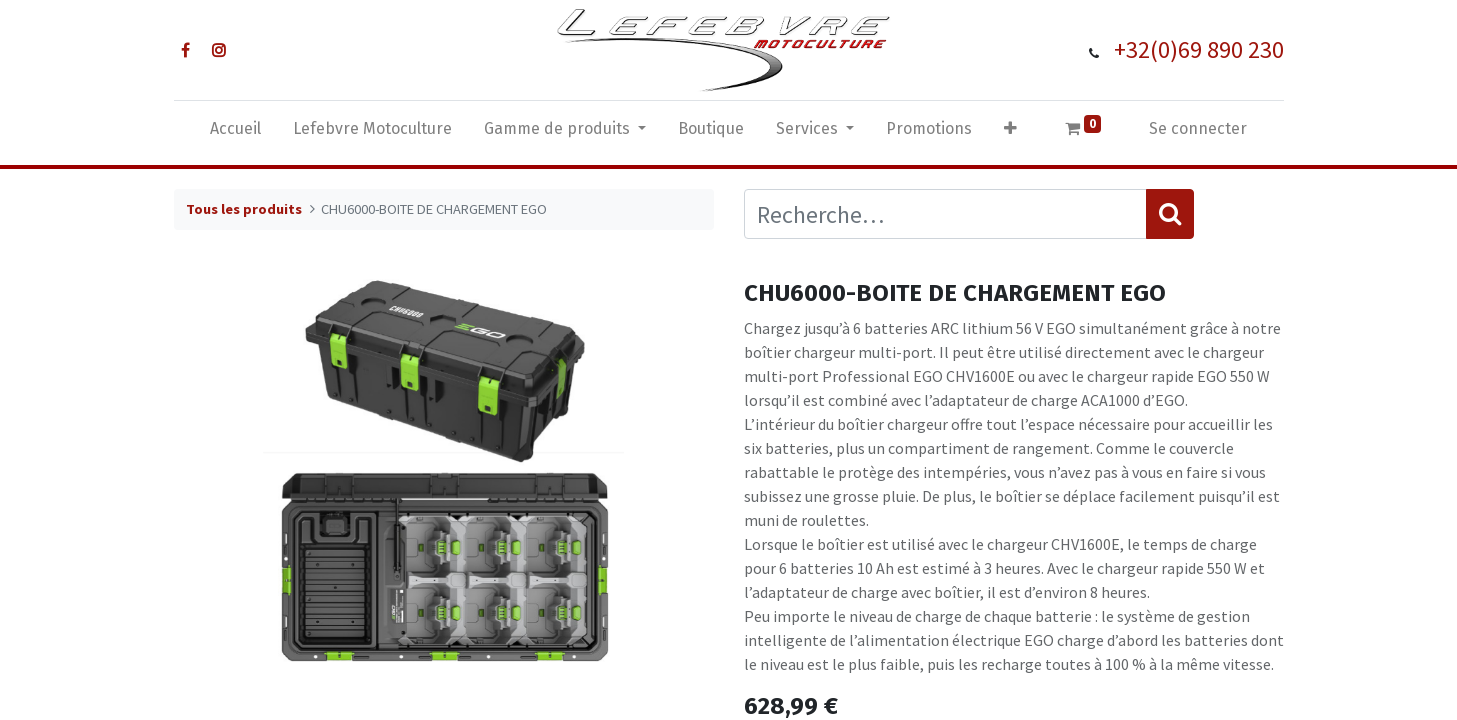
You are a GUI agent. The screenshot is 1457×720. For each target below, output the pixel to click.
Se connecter (1198, 128)
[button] (1010, 133)
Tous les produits (244, 209)
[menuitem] (235, 133)
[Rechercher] (1170, 214)
